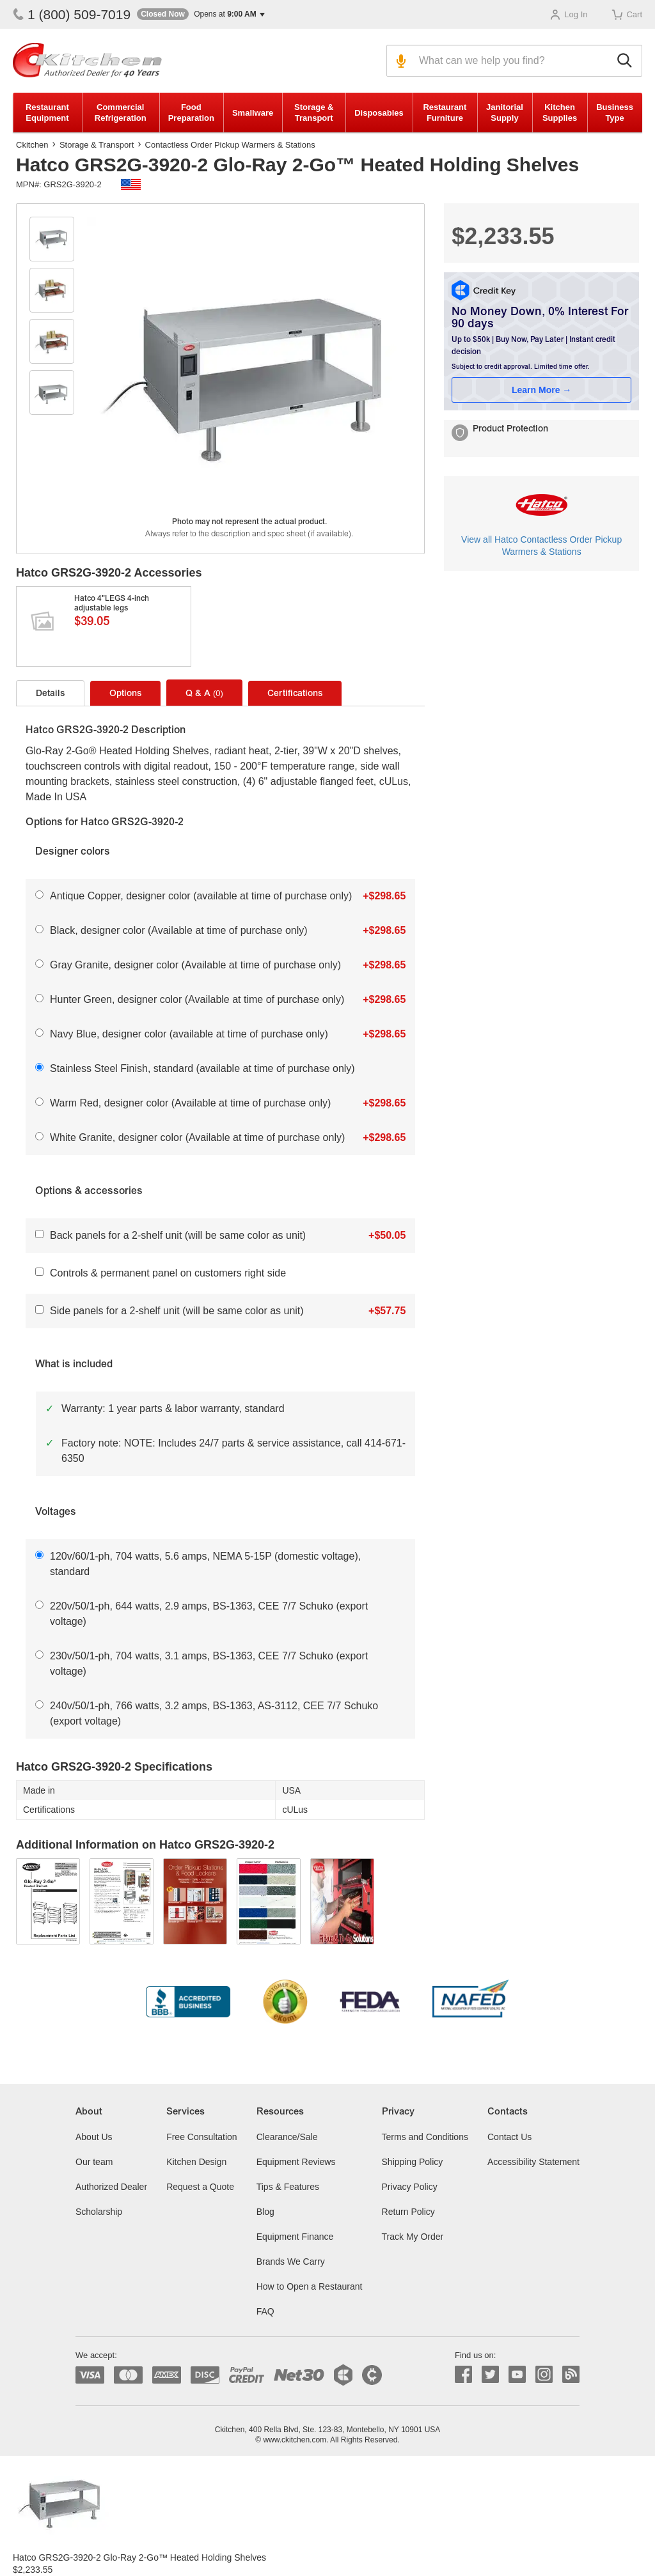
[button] (201, 14)
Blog (265, 2212)
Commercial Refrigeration (120, 112)
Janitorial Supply (504, 112)
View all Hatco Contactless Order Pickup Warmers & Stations (541, 545)
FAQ (265, 2311)
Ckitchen (32, 145)
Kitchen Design (196, 2162)
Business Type (614, 112)
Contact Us (509, 2137)
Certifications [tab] (294, 694)
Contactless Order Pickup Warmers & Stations (230, 145)
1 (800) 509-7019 (71, 14)
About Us (94, 2137)
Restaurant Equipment (47, 112)
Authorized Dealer (111, 2187)
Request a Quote (200, 2187)
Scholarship (98, 2212)
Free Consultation (201, 2137)
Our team (94, 2162)
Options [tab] (125, 694)
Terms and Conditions (425, 2137)
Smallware (252, 113)
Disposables (379, 113)
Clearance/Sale (287, 2137)
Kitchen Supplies (559, 112)
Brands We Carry (290, 2261)
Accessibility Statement (533, 2162)
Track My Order (413, 2236)
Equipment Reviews (296, 2162)
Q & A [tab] (204, 693)
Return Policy (408, 2212)
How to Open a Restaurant (309, 2286)
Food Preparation (191, 112)
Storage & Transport (313, 112)
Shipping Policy (412, 2162)
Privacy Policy (410, 2187)
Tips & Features (287, 2187)
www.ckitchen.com (294, 2439)
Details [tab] (50, 694)
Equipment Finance (295, 2236)
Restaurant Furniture (444, 112)
